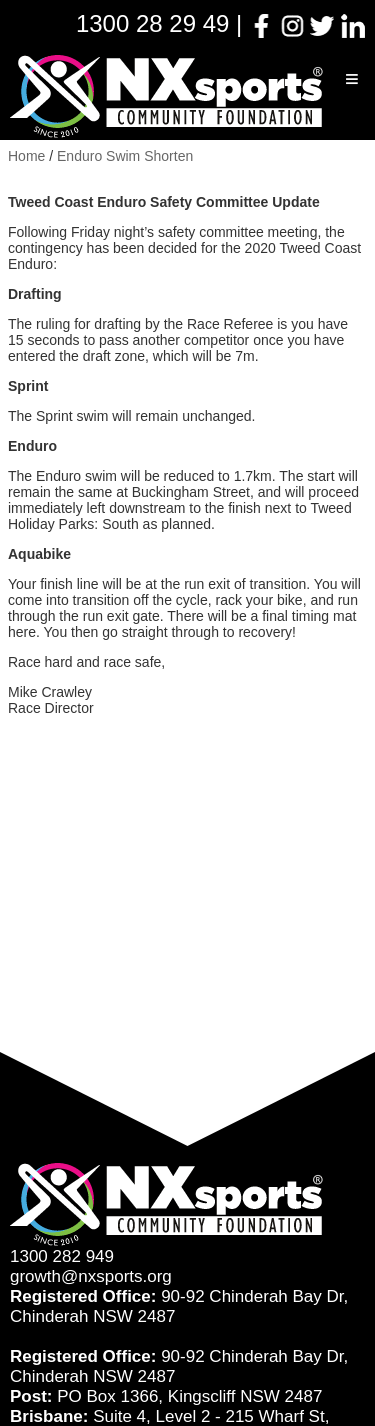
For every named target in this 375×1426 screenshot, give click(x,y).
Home (26, 156)
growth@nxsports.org (91, 1276)
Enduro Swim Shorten (125, 156)
